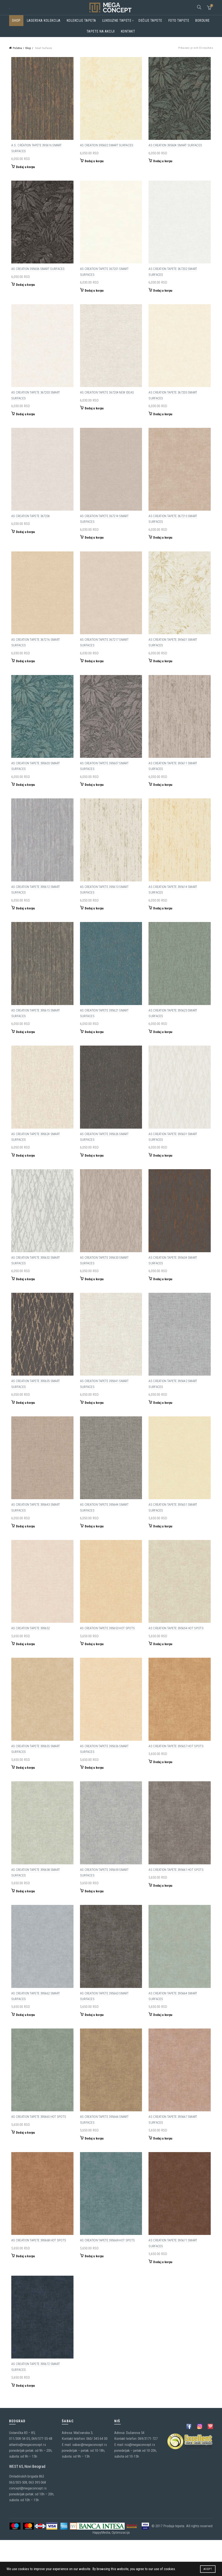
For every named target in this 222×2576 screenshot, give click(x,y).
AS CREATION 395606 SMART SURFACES (36, 273)
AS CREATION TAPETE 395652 (28, 1653)
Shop (16, 20)
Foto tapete (178, 20)
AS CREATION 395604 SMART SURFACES (176, 147)
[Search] (199, 7)
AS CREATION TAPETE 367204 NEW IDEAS (106, 398)
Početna (17, 48)
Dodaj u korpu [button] (23, 168)
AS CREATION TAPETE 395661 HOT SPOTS (176, 1898)
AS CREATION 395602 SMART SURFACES (106, 147)
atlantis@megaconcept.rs (27, 2480)
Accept (208, 2569)
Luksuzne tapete (116, 20)
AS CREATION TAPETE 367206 (28, 524)
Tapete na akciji (101, 31)
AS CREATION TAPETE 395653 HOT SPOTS (106, 1653)
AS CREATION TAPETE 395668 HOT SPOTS (36, 2275)
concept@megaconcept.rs (28, 2524)
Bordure (202, 20)
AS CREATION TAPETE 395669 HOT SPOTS (106, 2275)
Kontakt (128, 31)
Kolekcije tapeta (81, 20)
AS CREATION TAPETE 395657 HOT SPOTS (176, 1773)
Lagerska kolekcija (43, 20)
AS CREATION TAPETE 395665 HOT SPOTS (36, 2149)
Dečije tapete (150, 20)
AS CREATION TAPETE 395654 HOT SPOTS (176, 1653)
